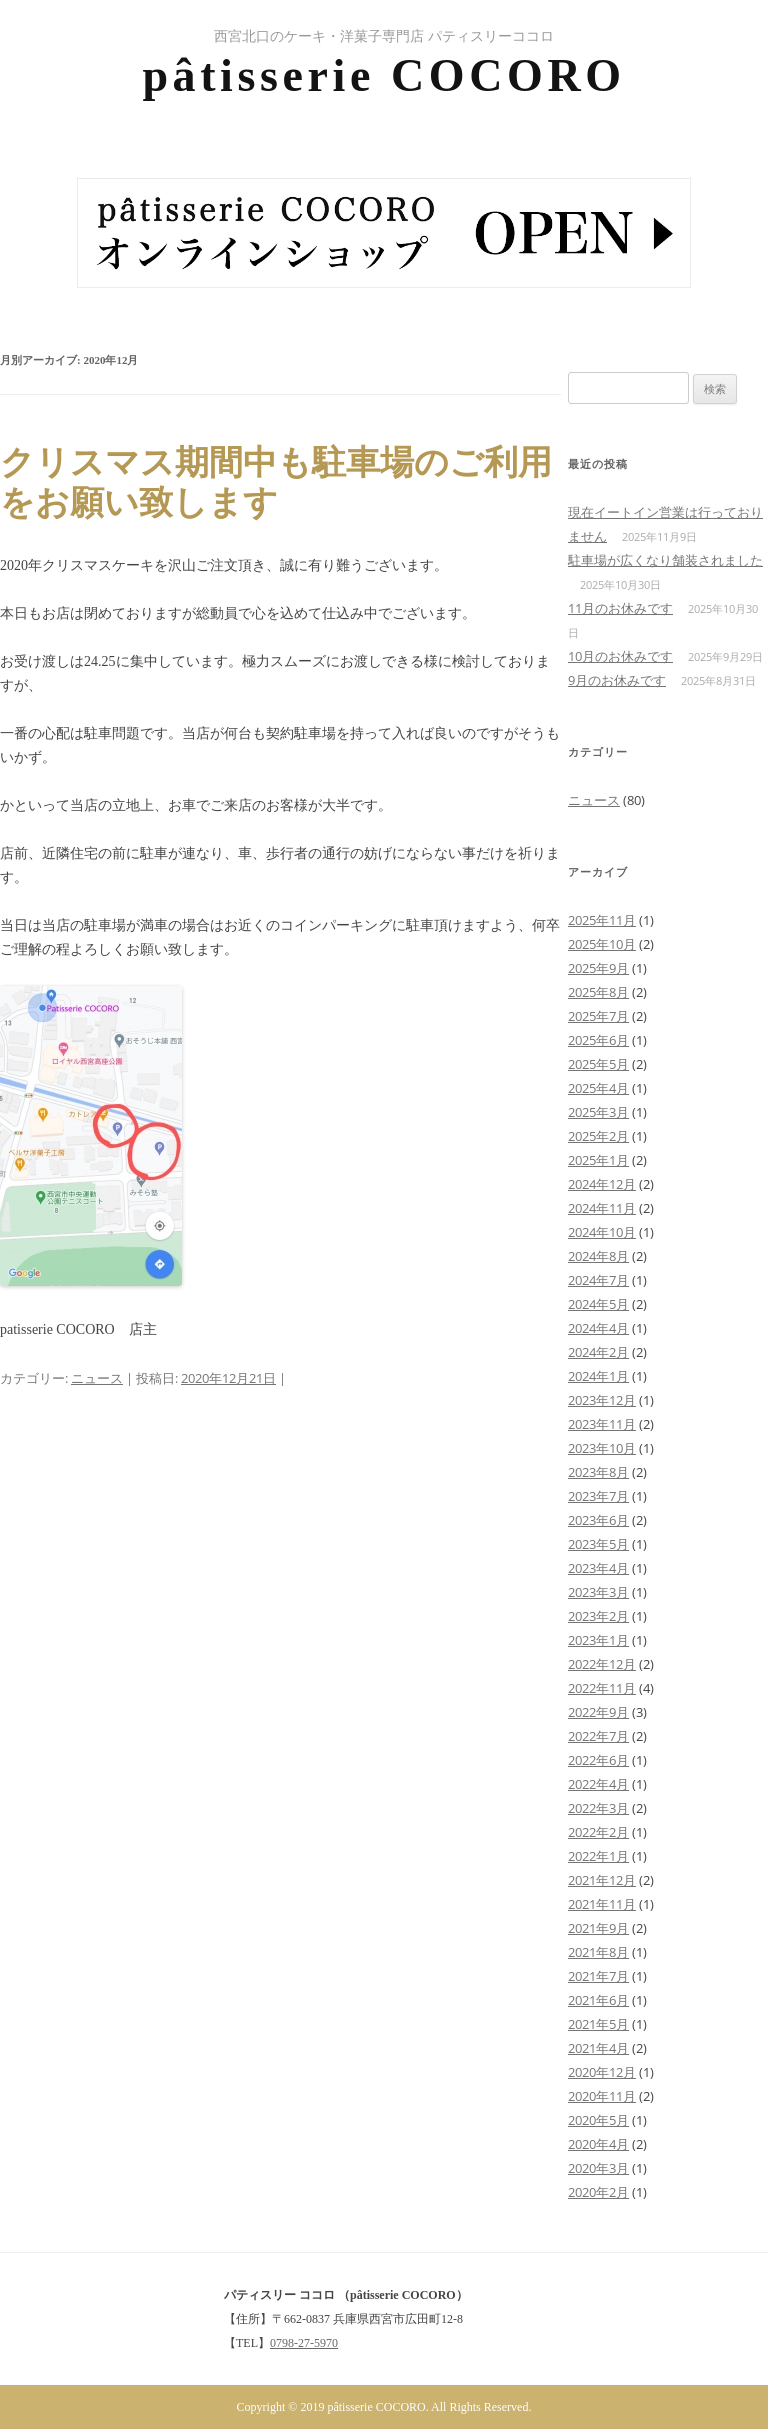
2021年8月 (598, 1952)
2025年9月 (598, 968)
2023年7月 (598, 1496)
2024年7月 (598, 1280)
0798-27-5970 (304, 2343)
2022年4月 (598, 1784)
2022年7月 (598, 1736)
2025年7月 (598, 1016)
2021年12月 (602, 1880)
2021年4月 (598, 2048)
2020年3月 (598, 2168)
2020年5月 (598, 2120)
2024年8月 (598, 1256)
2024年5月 (598, 1304)
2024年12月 (602, 1184)
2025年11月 (602, 920)
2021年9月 (598, 1928)
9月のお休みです (617, 680)
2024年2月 (598, 1352)
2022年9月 (598, 1712)
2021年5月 (598, 2024)
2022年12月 (602, 1664)
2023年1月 (598, 1640)
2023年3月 (598, 1592)
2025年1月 (598, 1160)
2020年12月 (602, 2072)
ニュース (97, 1378)
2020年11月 (602, 2096)
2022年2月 (598, 1832)
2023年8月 (598, 1472)
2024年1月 (598, 1376)
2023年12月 (602, 1400)
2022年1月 (598, 1856)
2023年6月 (598, 1520)
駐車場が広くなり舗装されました (665, 560)
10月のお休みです (620, 656)
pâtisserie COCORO (383, 75)
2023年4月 (598, 1568)
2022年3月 (598, 1808)
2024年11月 (602, 1208)
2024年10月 (602, 1232)
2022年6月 (598, 1760)
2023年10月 (602, 1448)
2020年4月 (598, 2144)
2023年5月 (598, 1544)
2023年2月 (598, 1616)
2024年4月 (598, 1328)
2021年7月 (598, 1976)
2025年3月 (598, 1112)
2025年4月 (598, 1088)
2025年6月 (598, 1040)
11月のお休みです (620, 608)
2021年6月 (598, 2000)
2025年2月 (598, 1136)
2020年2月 (598, 2192)
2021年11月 (602, 1904)
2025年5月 (598, 1064)
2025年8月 (598, 992)
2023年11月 (602, 1424)
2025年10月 (602, 944)
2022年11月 (602, 1688)
